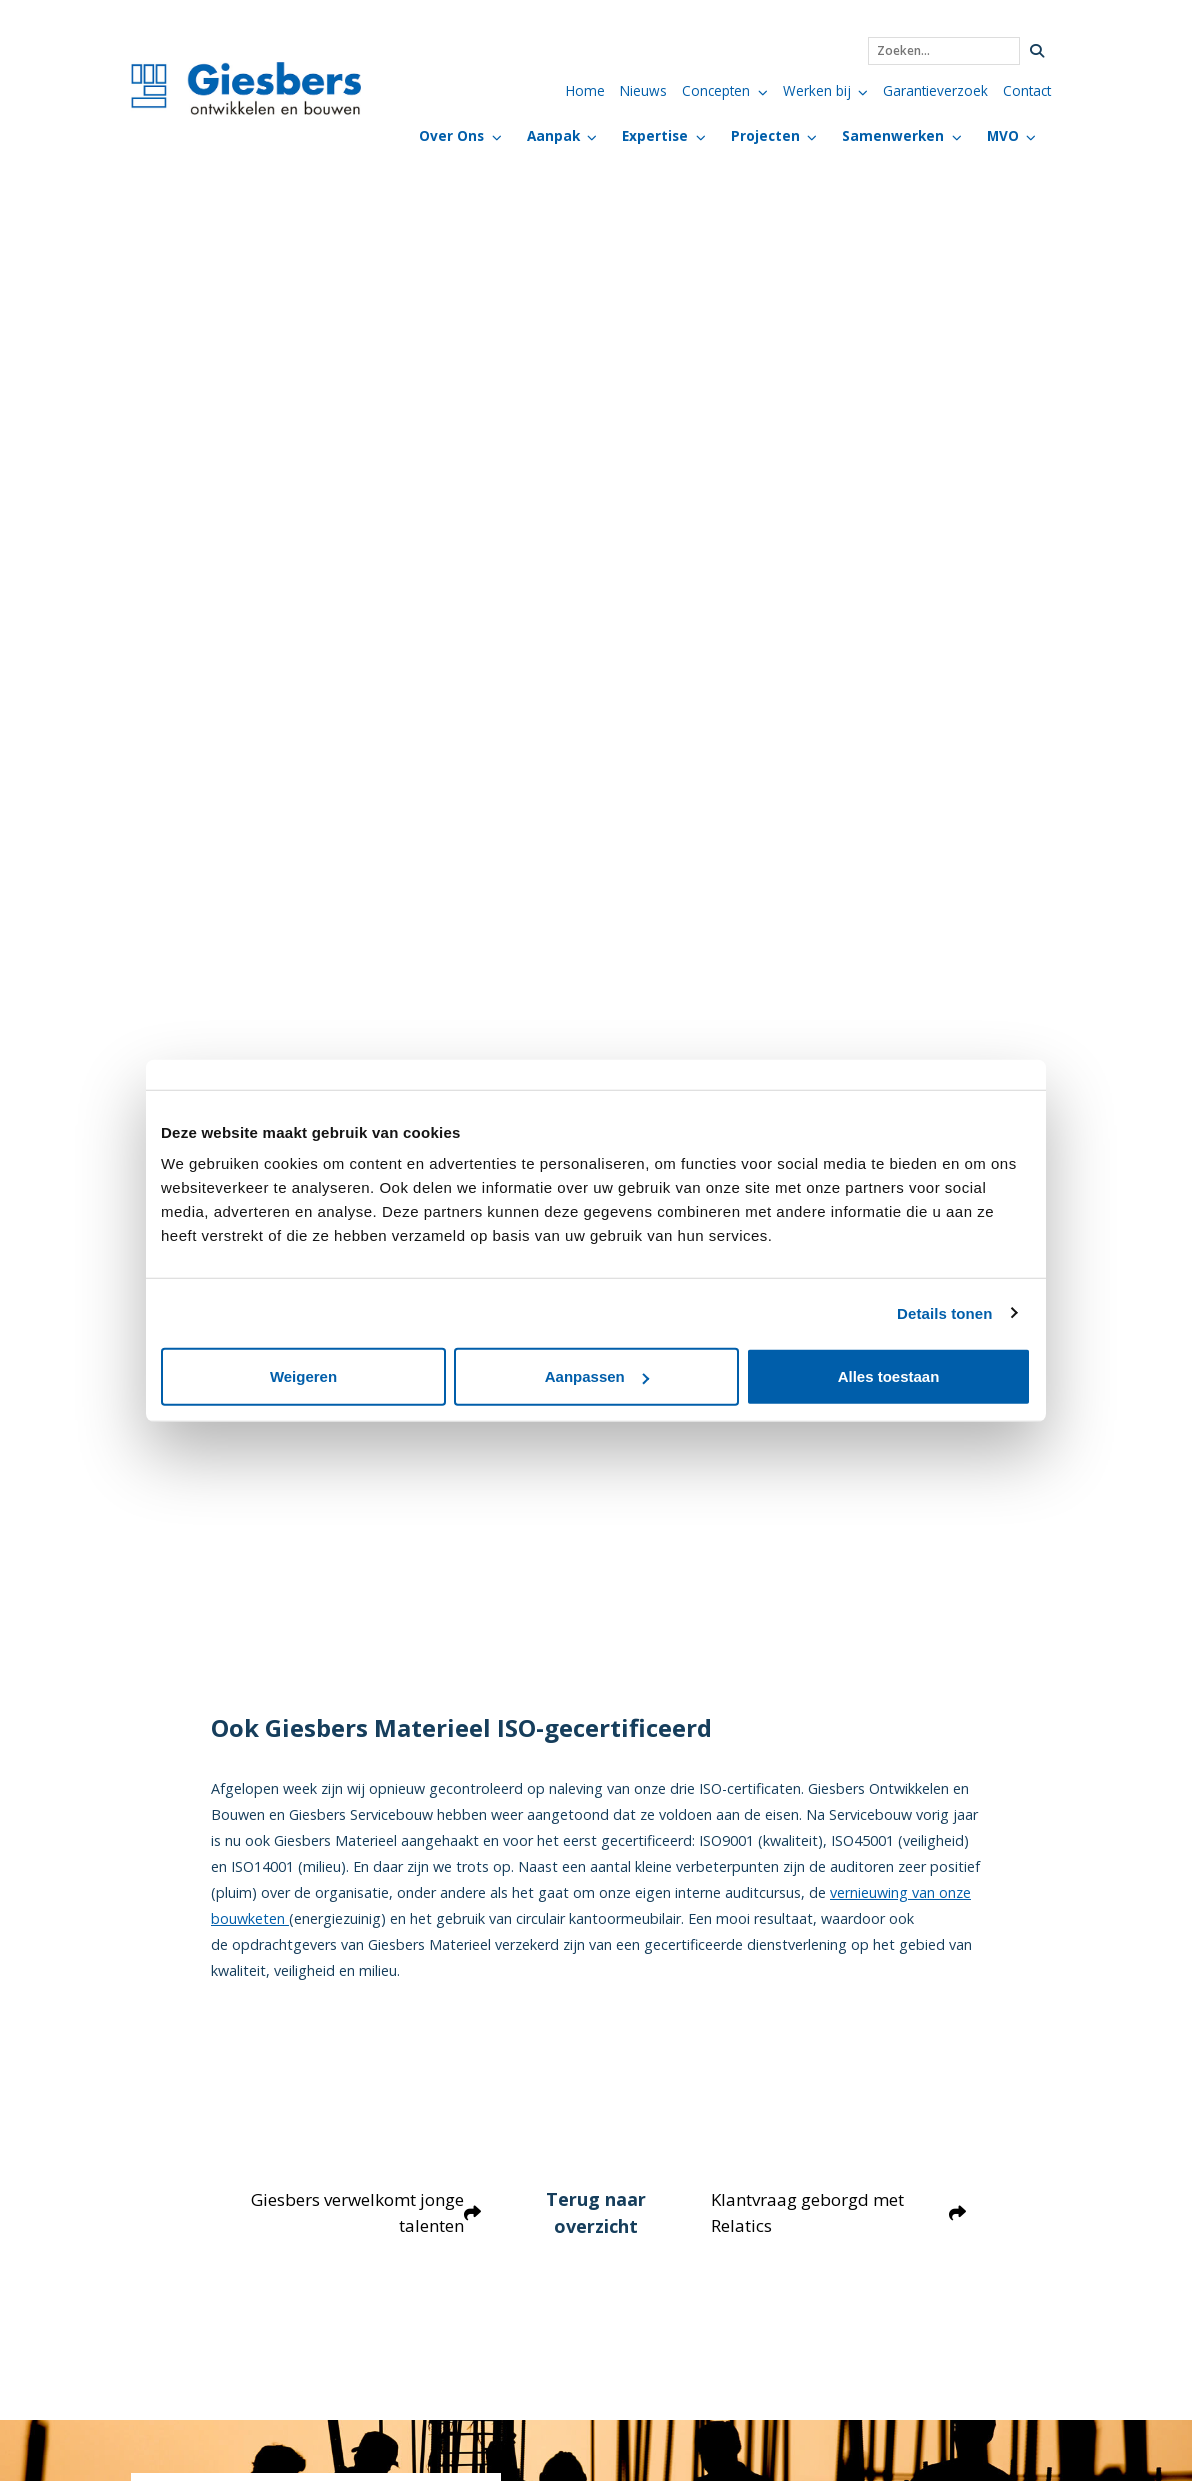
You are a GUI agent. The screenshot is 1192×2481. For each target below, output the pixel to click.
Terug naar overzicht (596, 2212)
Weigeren (303, 1376)
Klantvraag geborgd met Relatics (840, 2213)
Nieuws (643, 90)
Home (585, 90)
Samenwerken (893, 135)
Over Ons (451, 135)
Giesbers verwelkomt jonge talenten (362, 2213)
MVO (1003, 135)
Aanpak (553, 135)
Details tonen (944, 1312)
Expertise (655, 135)
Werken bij (817, 90)
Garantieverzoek (935, 90)
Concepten (716, 90)
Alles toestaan (889, 1376)
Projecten (765, 135)
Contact (1027, 90)
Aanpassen (597, 1376)
